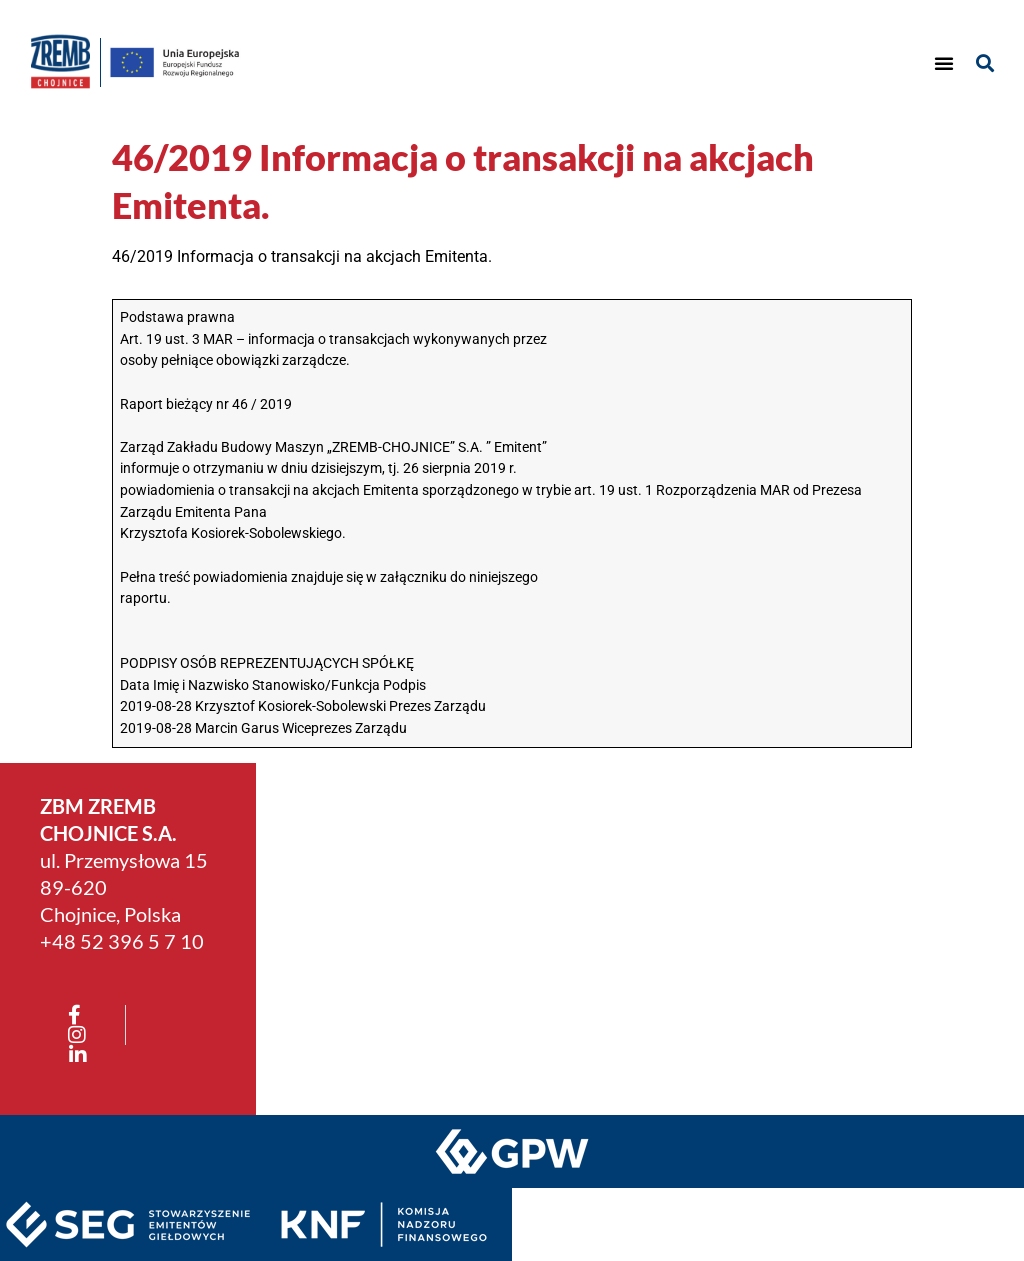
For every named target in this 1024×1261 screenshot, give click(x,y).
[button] (944, 63)
